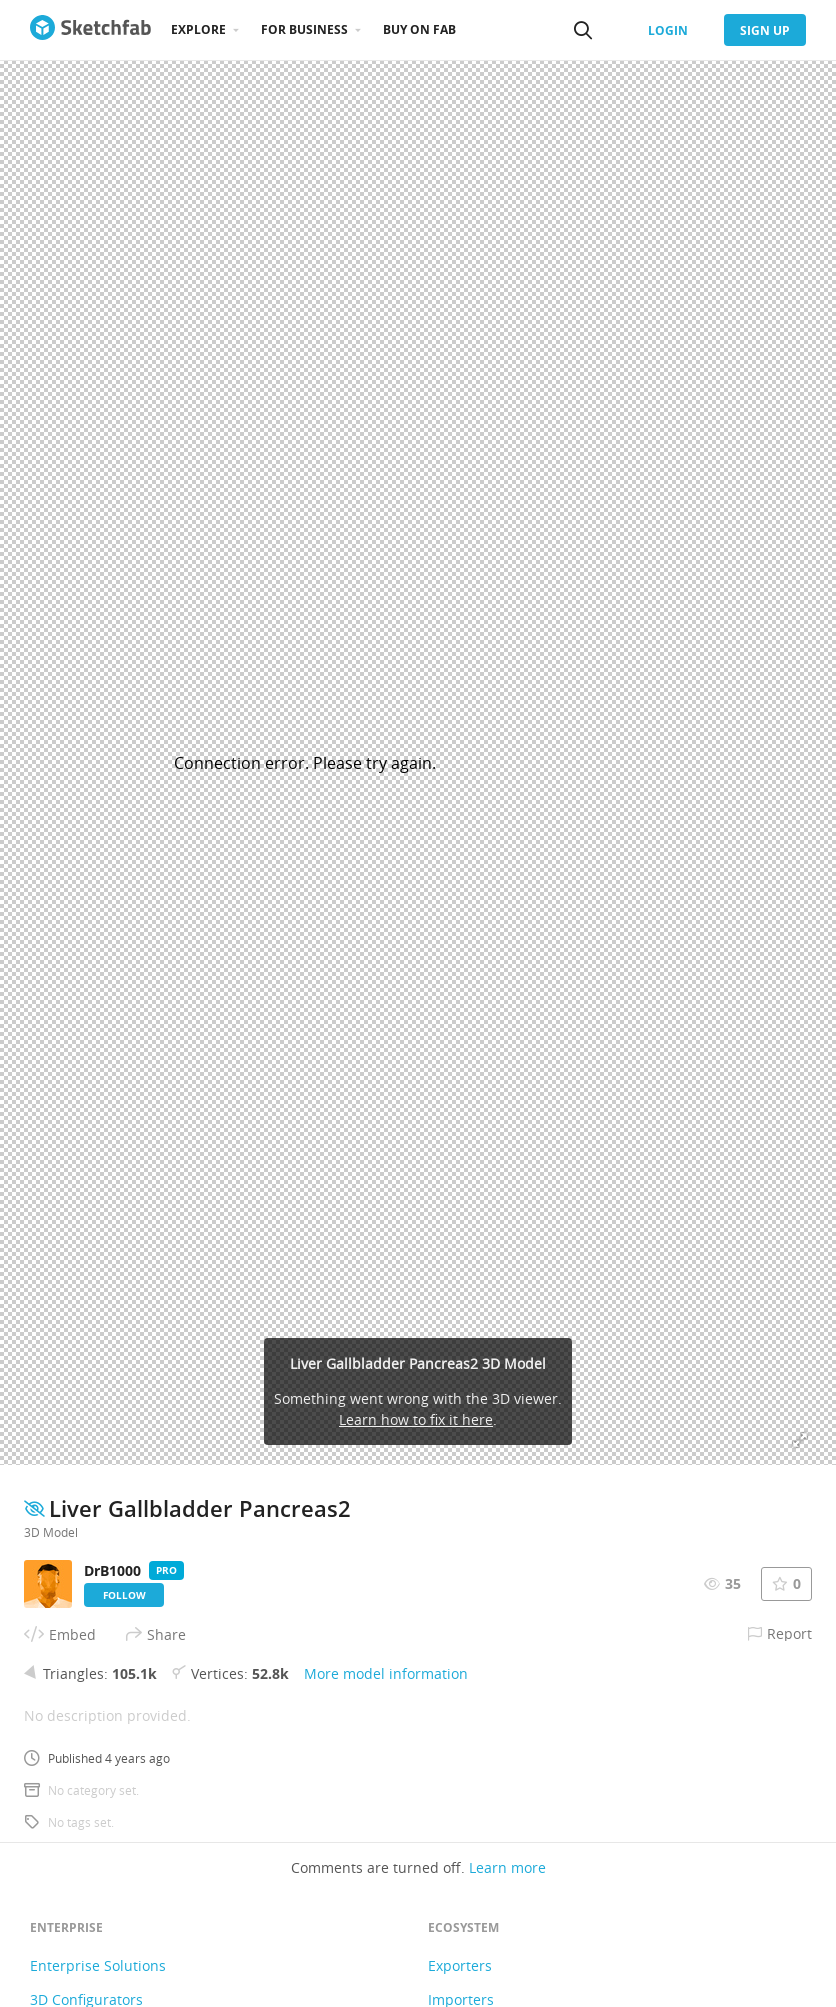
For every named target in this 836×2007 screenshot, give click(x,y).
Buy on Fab (419, 29)
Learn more (507, 1867)
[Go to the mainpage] (90, 30)
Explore (198, 29)
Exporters (460, 1965)
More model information (386, 1673)
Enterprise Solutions (98, 1965)
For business (304, 29)
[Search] (583, 30)
